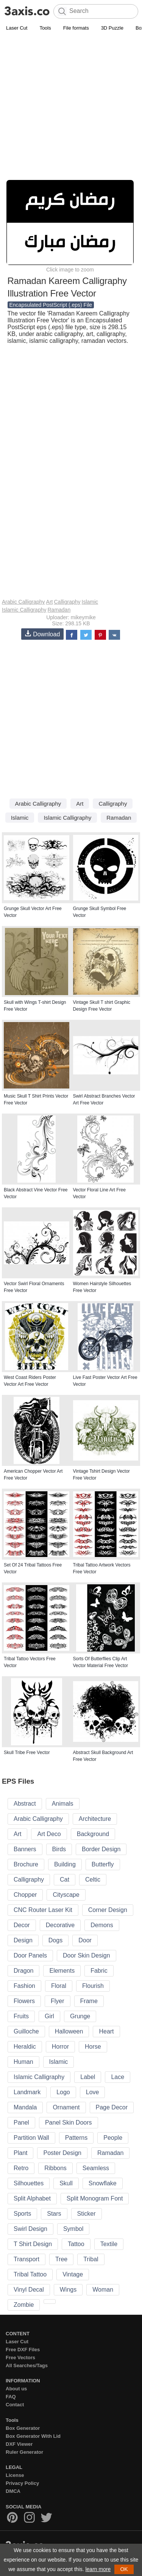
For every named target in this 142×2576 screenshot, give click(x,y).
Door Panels (30, 1955)
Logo (63, 2092)
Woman (102, 2289)
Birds (59, 1849)
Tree (61, 2259)
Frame (89, 2001)
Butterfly (103, 1864)
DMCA (13, 2491)
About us (16, 2388)
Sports (22, 2213)
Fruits (21, 2016)
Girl (49, 2016)
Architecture (95, 1819)
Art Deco (49, 1834)
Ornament (66, 2107)
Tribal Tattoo (30, 2274)
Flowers (24, 2001)
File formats (76, 28)
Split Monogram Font (95, 2198)
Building (65, 1864)
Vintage (72, 2274)
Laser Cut (16, 28)
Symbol (73, 2229)
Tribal (90, 2259)
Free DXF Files (23, 2349)
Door (85, 1940)
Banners (25, 1849)
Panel (21, 2122)
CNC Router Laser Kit (43, 1910)
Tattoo (76, 2244)
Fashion (24, 1986)
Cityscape (66, 1894)
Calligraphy (67, 602)
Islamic (90, 602)
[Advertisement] (71, 107)
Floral (58, 1986)
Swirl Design (30, 2229)
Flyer (57, 2001)
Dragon (23, 1970)
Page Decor (112, 2107)
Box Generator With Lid (33, 2436)
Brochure (26, 1864)
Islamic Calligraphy (24, 610)
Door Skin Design (86, 1955)
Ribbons (55, 2168)
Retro (21, 2168)
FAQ (11, 2396)
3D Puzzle (112, 28)
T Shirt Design (33, 2244)
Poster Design (62, 2153)
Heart (106, 2031)
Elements (62, 1970)
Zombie (24, 2305)
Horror (60, 2046)
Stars (54, 2213)
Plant (20, 2153)
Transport (26, 2259)
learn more (98, 2569)
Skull (66, 2183)
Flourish (93, 1986)
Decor (22, 1925)
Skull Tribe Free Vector (27, 1752)
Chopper (25, 1894)
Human (23, 2062)
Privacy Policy (22, 2483)
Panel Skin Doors (68, 2122)
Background (93, 1834)
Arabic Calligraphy (23, 602)
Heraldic (25, 2046)
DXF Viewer (19, 2444)
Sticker (86, 2213)
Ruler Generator (24, 2452)
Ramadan (58, 610)
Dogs (55, 1940)
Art (49, 602)
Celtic (92, 1879)
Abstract (25, 1803)
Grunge (80, 2016)
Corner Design (107, 1910)
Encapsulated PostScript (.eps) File (50, 305)
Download (42, 633)
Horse (93, 2046)
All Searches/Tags (27, 2365)
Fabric (99, 1970)
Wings (68, 2289)
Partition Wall (31, 2137)
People (112, 2137)
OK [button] (124, 2569)
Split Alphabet (32, 2198)
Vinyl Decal (29, 2289)
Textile (108, 2244)
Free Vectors (20, 2357)
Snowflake (103, 2183)
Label (87, 2077)
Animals (62, 1803)
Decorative (60, 1925)
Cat (64, 1879)
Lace (117, 2077)
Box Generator (23, 2428)
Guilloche (26, 2031)
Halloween (69, 2031)
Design (23, 1940)
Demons (102, 1925)
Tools (45, 28)
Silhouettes (29, 2183)
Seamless (96, 2168)
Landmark (27, 2092)
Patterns (76, 2137)
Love (92, 2092)
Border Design (101, 1849)
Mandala (25, 2107)
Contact (15, 2404)
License (15, 2475)
